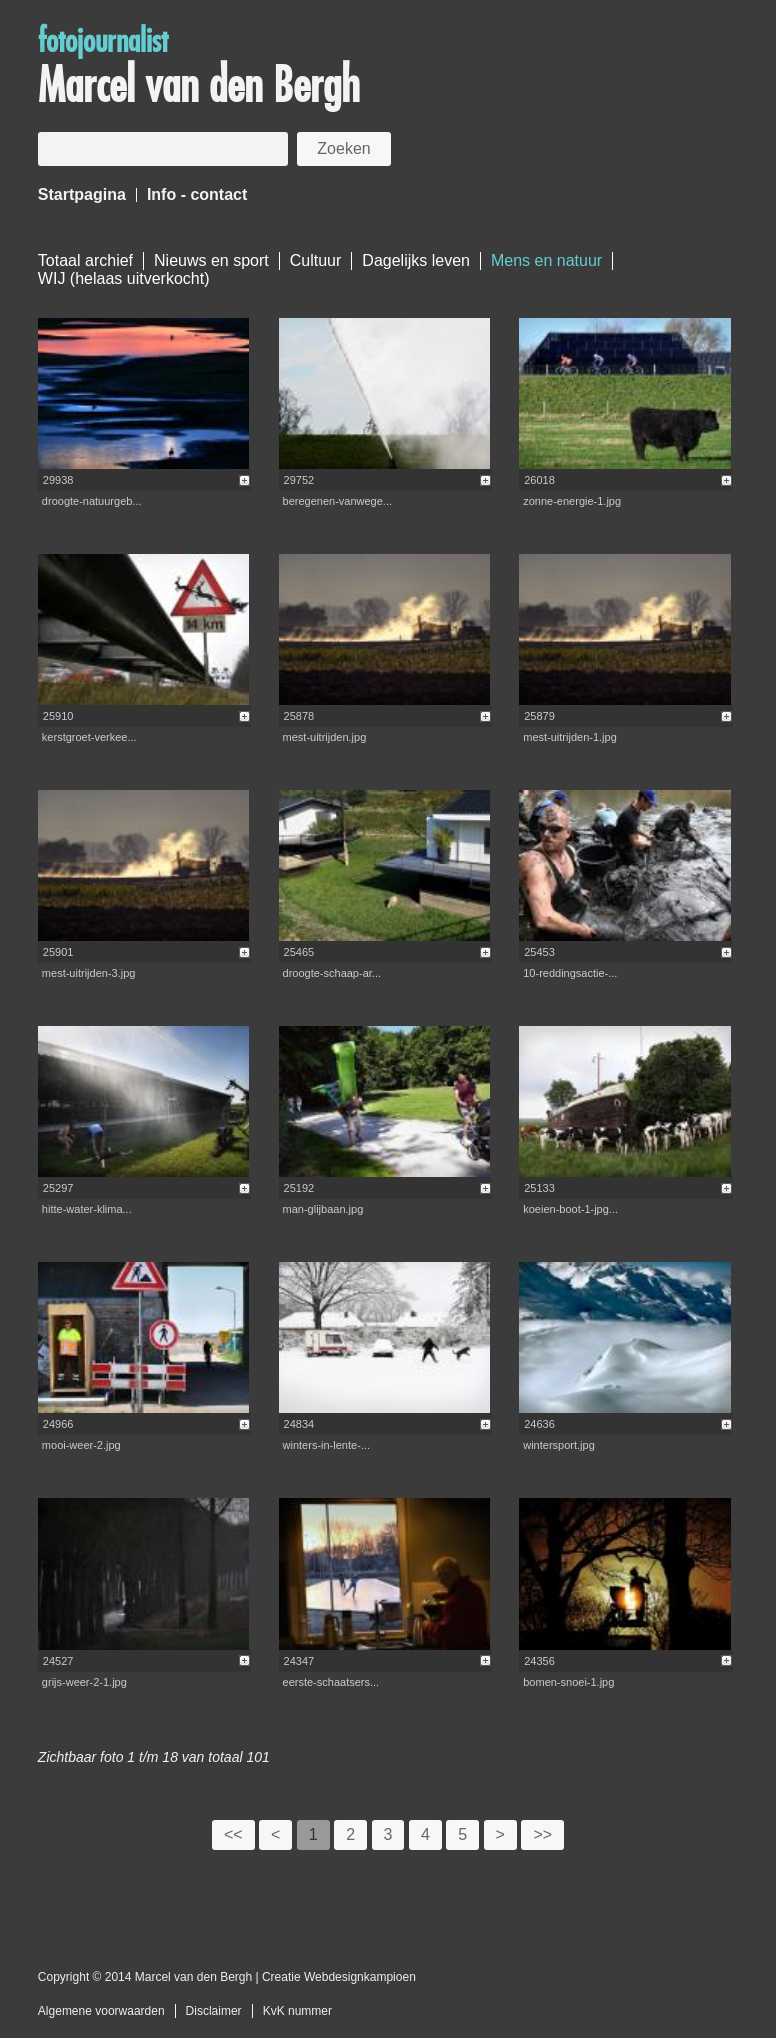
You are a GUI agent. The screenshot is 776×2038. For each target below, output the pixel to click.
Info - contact (197, 194)
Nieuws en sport (211, 260)
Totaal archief (85, 260)
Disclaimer (214, 2011)
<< (233, 1834)
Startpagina (82, 194)
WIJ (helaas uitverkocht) (124, 278)
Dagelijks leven (416, 260)
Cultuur (316, 260)
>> (542, 1834)
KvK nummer (297, 2011)
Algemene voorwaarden (101, 2011)
